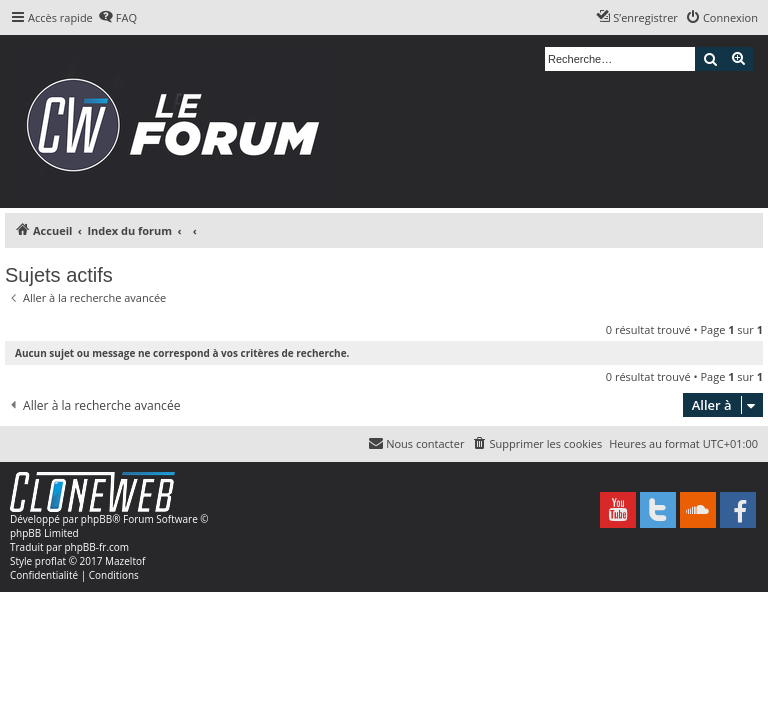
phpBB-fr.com (96, 547)
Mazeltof (125, 561)
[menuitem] (117, 18)
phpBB (96, 519)
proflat (50, 561)
